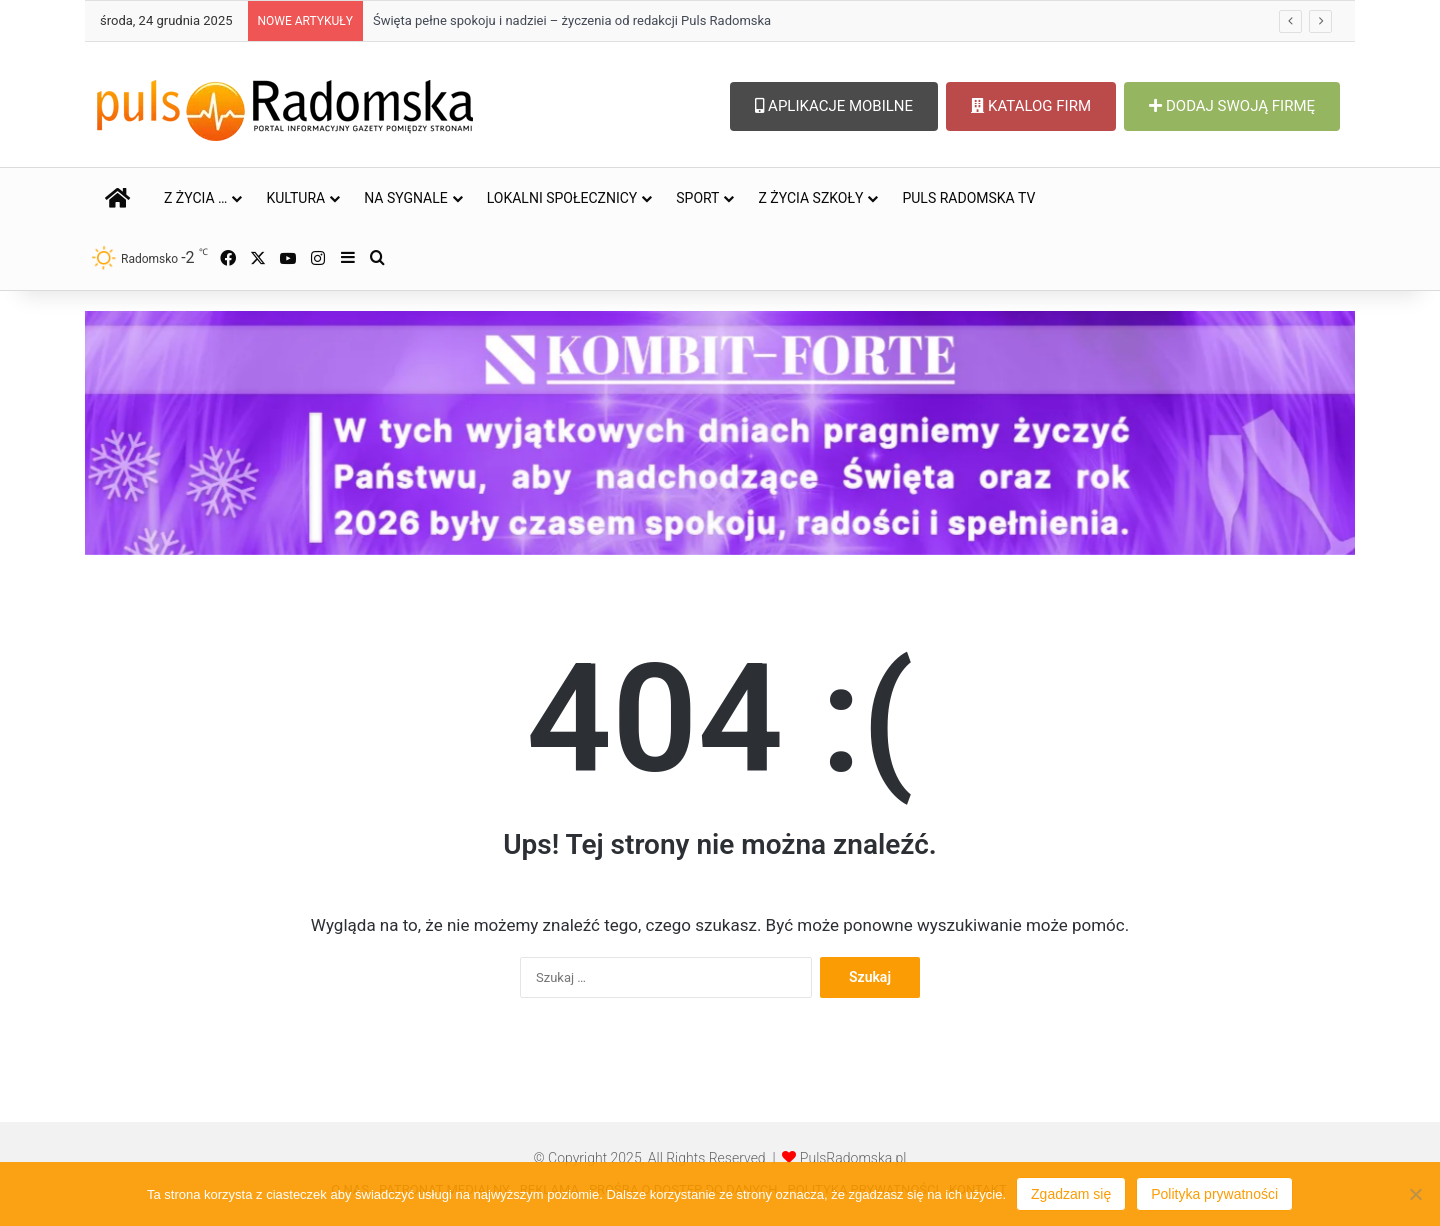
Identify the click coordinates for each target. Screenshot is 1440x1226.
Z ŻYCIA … (195, 198)
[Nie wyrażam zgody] (1415, 1194)
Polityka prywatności (1214, 1194)
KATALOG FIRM (1031, 106)
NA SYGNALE (406, 198)
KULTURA (295, 198)
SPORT (697, 198)
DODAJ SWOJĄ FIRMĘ (1232, 106)
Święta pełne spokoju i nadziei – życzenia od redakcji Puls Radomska (572, 20)
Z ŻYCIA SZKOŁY (810, 198)
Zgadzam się (1071, 1194)
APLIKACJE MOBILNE (834, 106)
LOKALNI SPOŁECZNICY (562, 198)
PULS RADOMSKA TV (968, 198)
